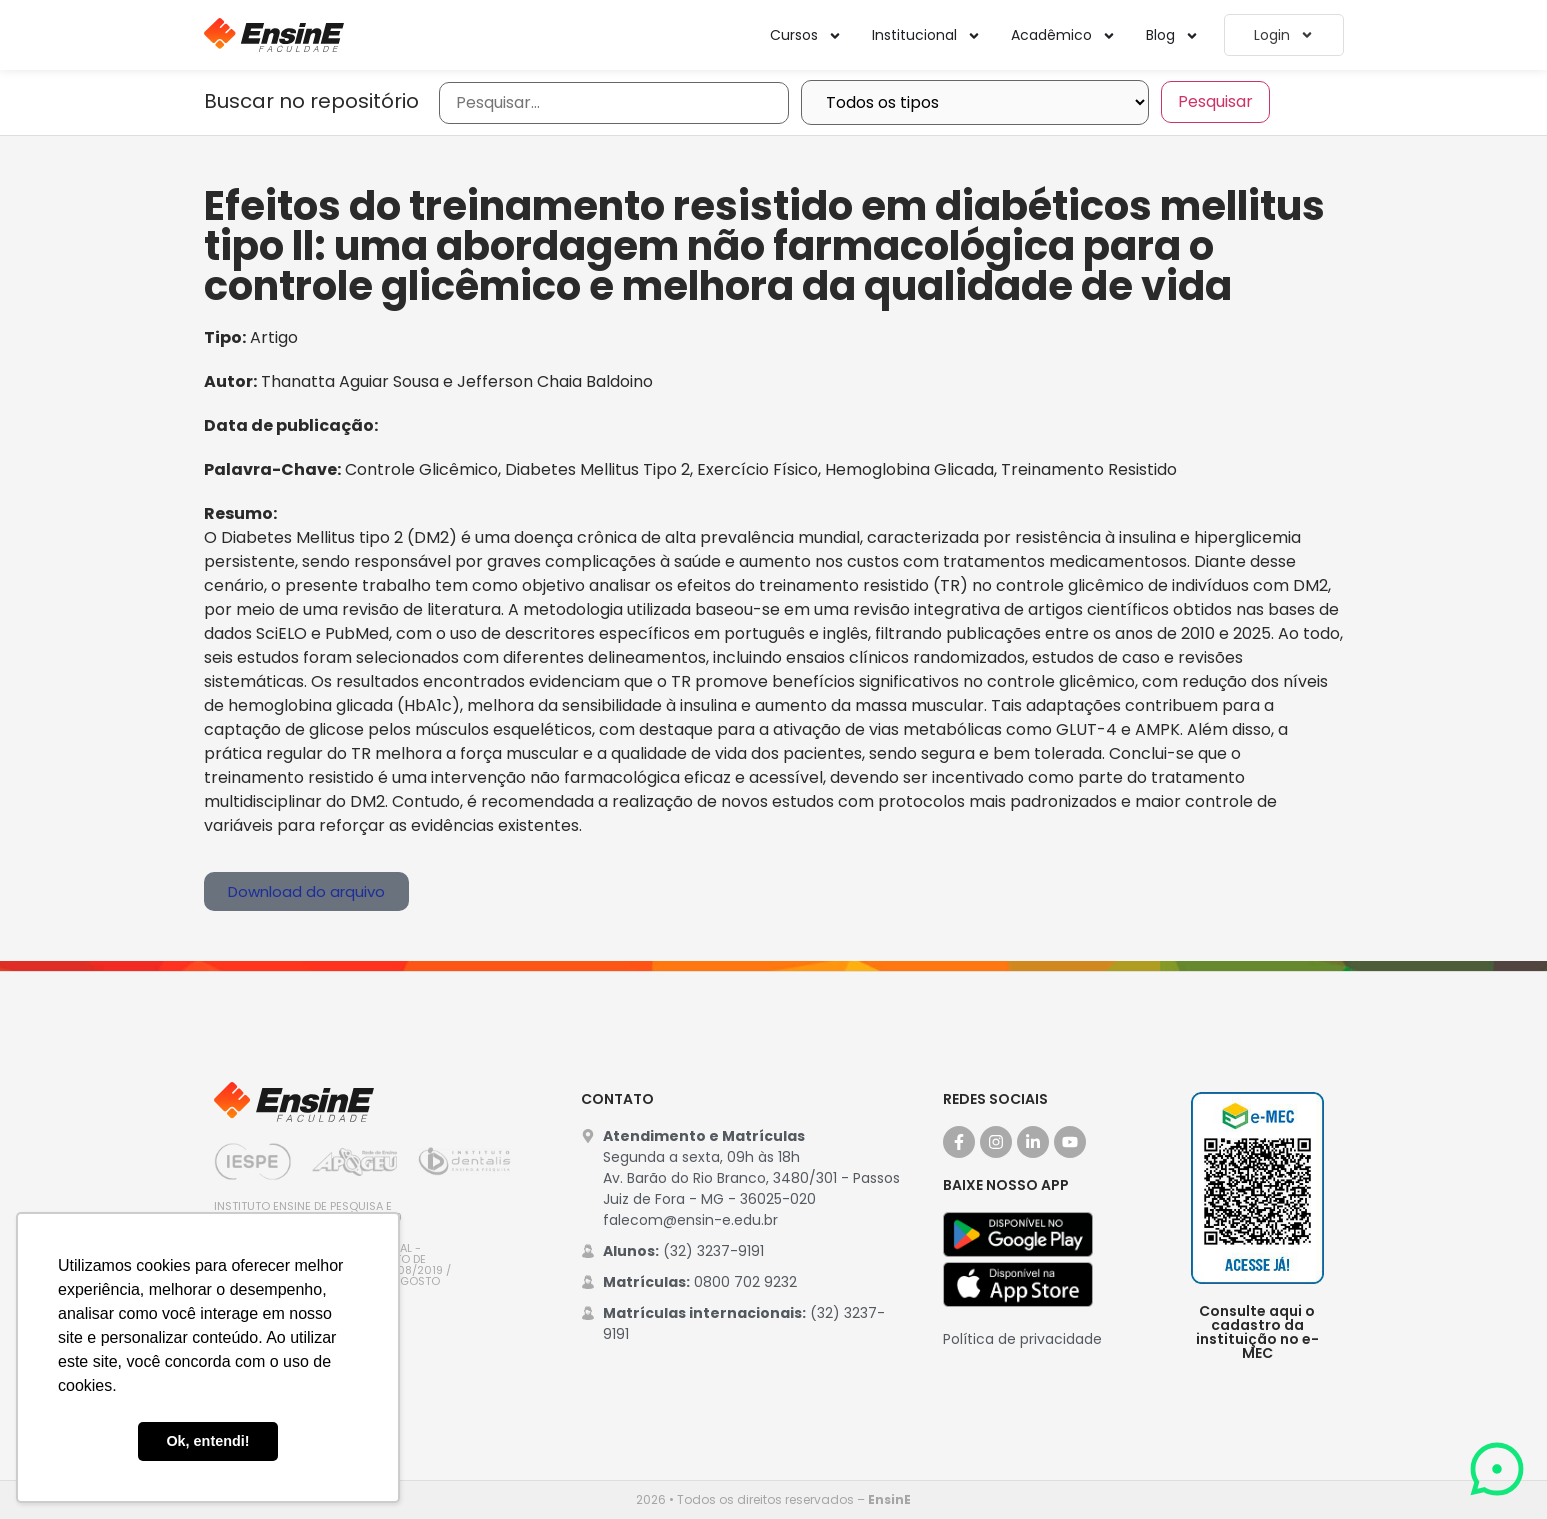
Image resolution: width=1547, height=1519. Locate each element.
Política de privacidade (1022, 1339)
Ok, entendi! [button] (207, 1441)
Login (1284, 35)
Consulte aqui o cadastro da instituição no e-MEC (1257, 1332)
